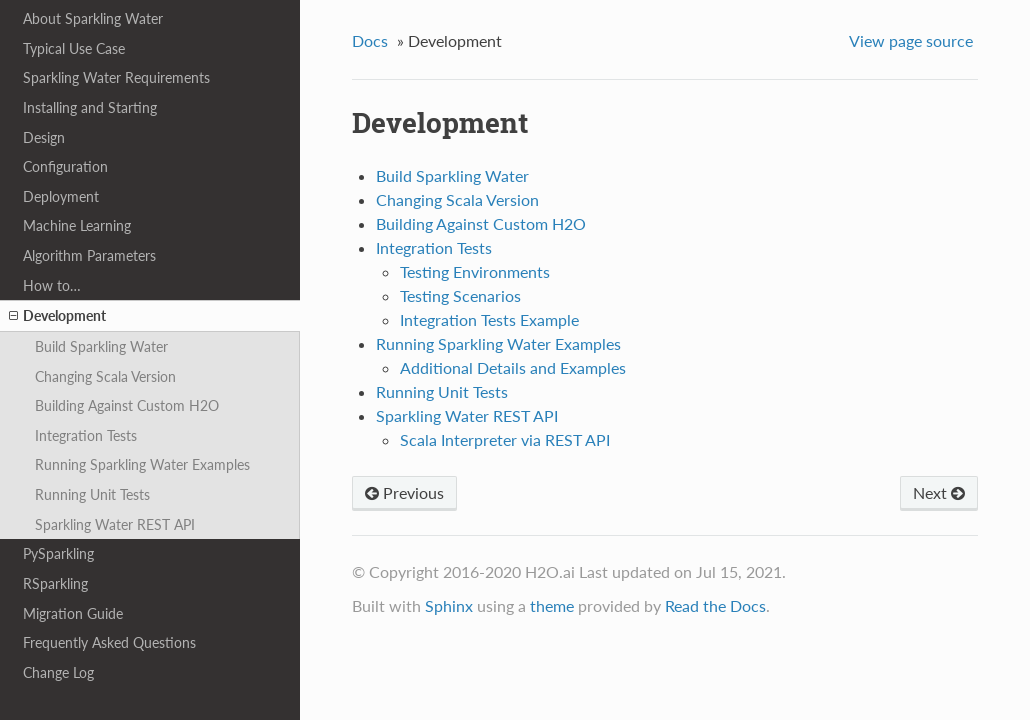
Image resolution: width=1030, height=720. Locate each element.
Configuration (65, 166)
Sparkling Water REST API (115, 524)
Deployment (61, 196)
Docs (370, 40)
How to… (52, 285)
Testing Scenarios (460, 295)
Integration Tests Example (489, 319)
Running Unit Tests (92, 494)
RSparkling (55, 583)
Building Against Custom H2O (127, 405)
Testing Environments (475, 271)
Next (939, 492)
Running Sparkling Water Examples (142, 464)
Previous (404, 492)
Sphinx (449, 605)
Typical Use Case (74, 48)
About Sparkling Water (93, 18)
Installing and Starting (90, 107)
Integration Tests (86, 435)
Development (57, 316)
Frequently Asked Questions (109, 642)
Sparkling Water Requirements (116, 77)
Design (44, 137)
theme (552, 605)
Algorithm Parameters (89, 255)
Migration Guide (73, 613)
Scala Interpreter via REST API (505, 439)
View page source (911, 40)
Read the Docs (715, 605)
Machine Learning (77, 225)
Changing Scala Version (105, 376)
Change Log (58, 672)
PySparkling (58, 553)
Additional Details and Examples (513, 367)
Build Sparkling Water (101, 346)
